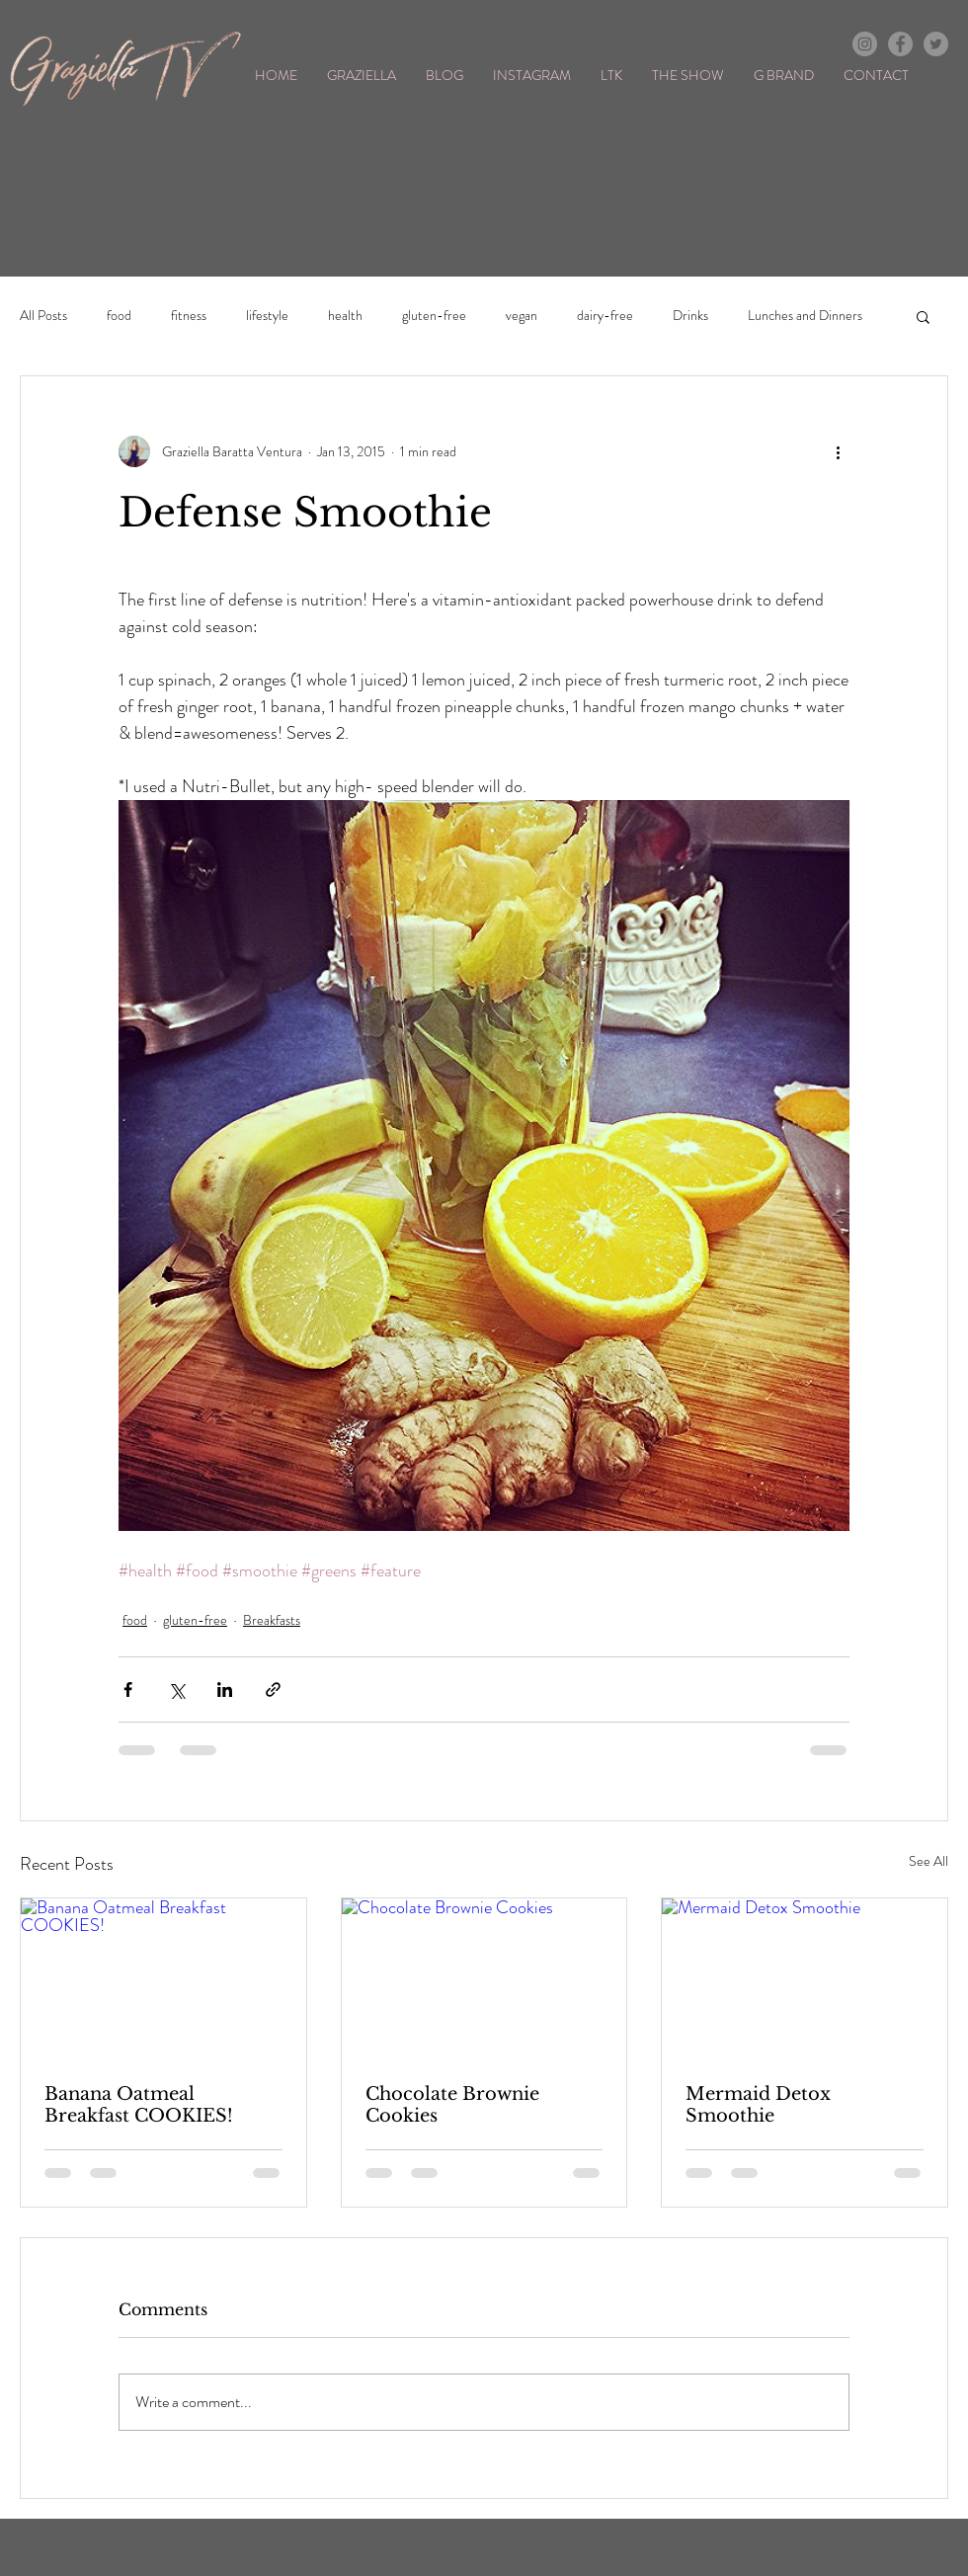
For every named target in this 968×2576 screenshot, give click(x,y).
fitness (188, 315)
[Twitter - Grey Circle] (936, 44)
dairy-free (605, 315)
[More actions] (837, 451)
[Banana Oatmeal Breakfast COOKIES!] (163, 1978)
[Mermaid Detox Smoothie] (804, 1978)
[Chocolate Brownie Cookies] (484, 1978)
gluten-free (434, 315)
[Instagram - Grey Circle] (864, 44)
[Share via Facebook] (128, 1689)
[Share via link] (273, 1689)
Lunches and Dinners (805, 315)
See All (928, 1861)
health (345, 315)
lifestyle (267, 315)
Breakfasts (271, 1620)
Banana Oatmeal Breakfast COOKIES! (138, 2105)
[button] (923, 316)
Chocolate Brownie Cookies (452, 2105)
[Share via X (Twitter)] (176, 1689)
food (119, 315)
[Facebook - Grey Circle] (900, 44)
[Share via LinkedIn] (224, 1689)
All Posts (43, 315)
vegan (521, 315)
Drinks (690, 315)
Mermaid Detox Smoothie (758, 2105)
